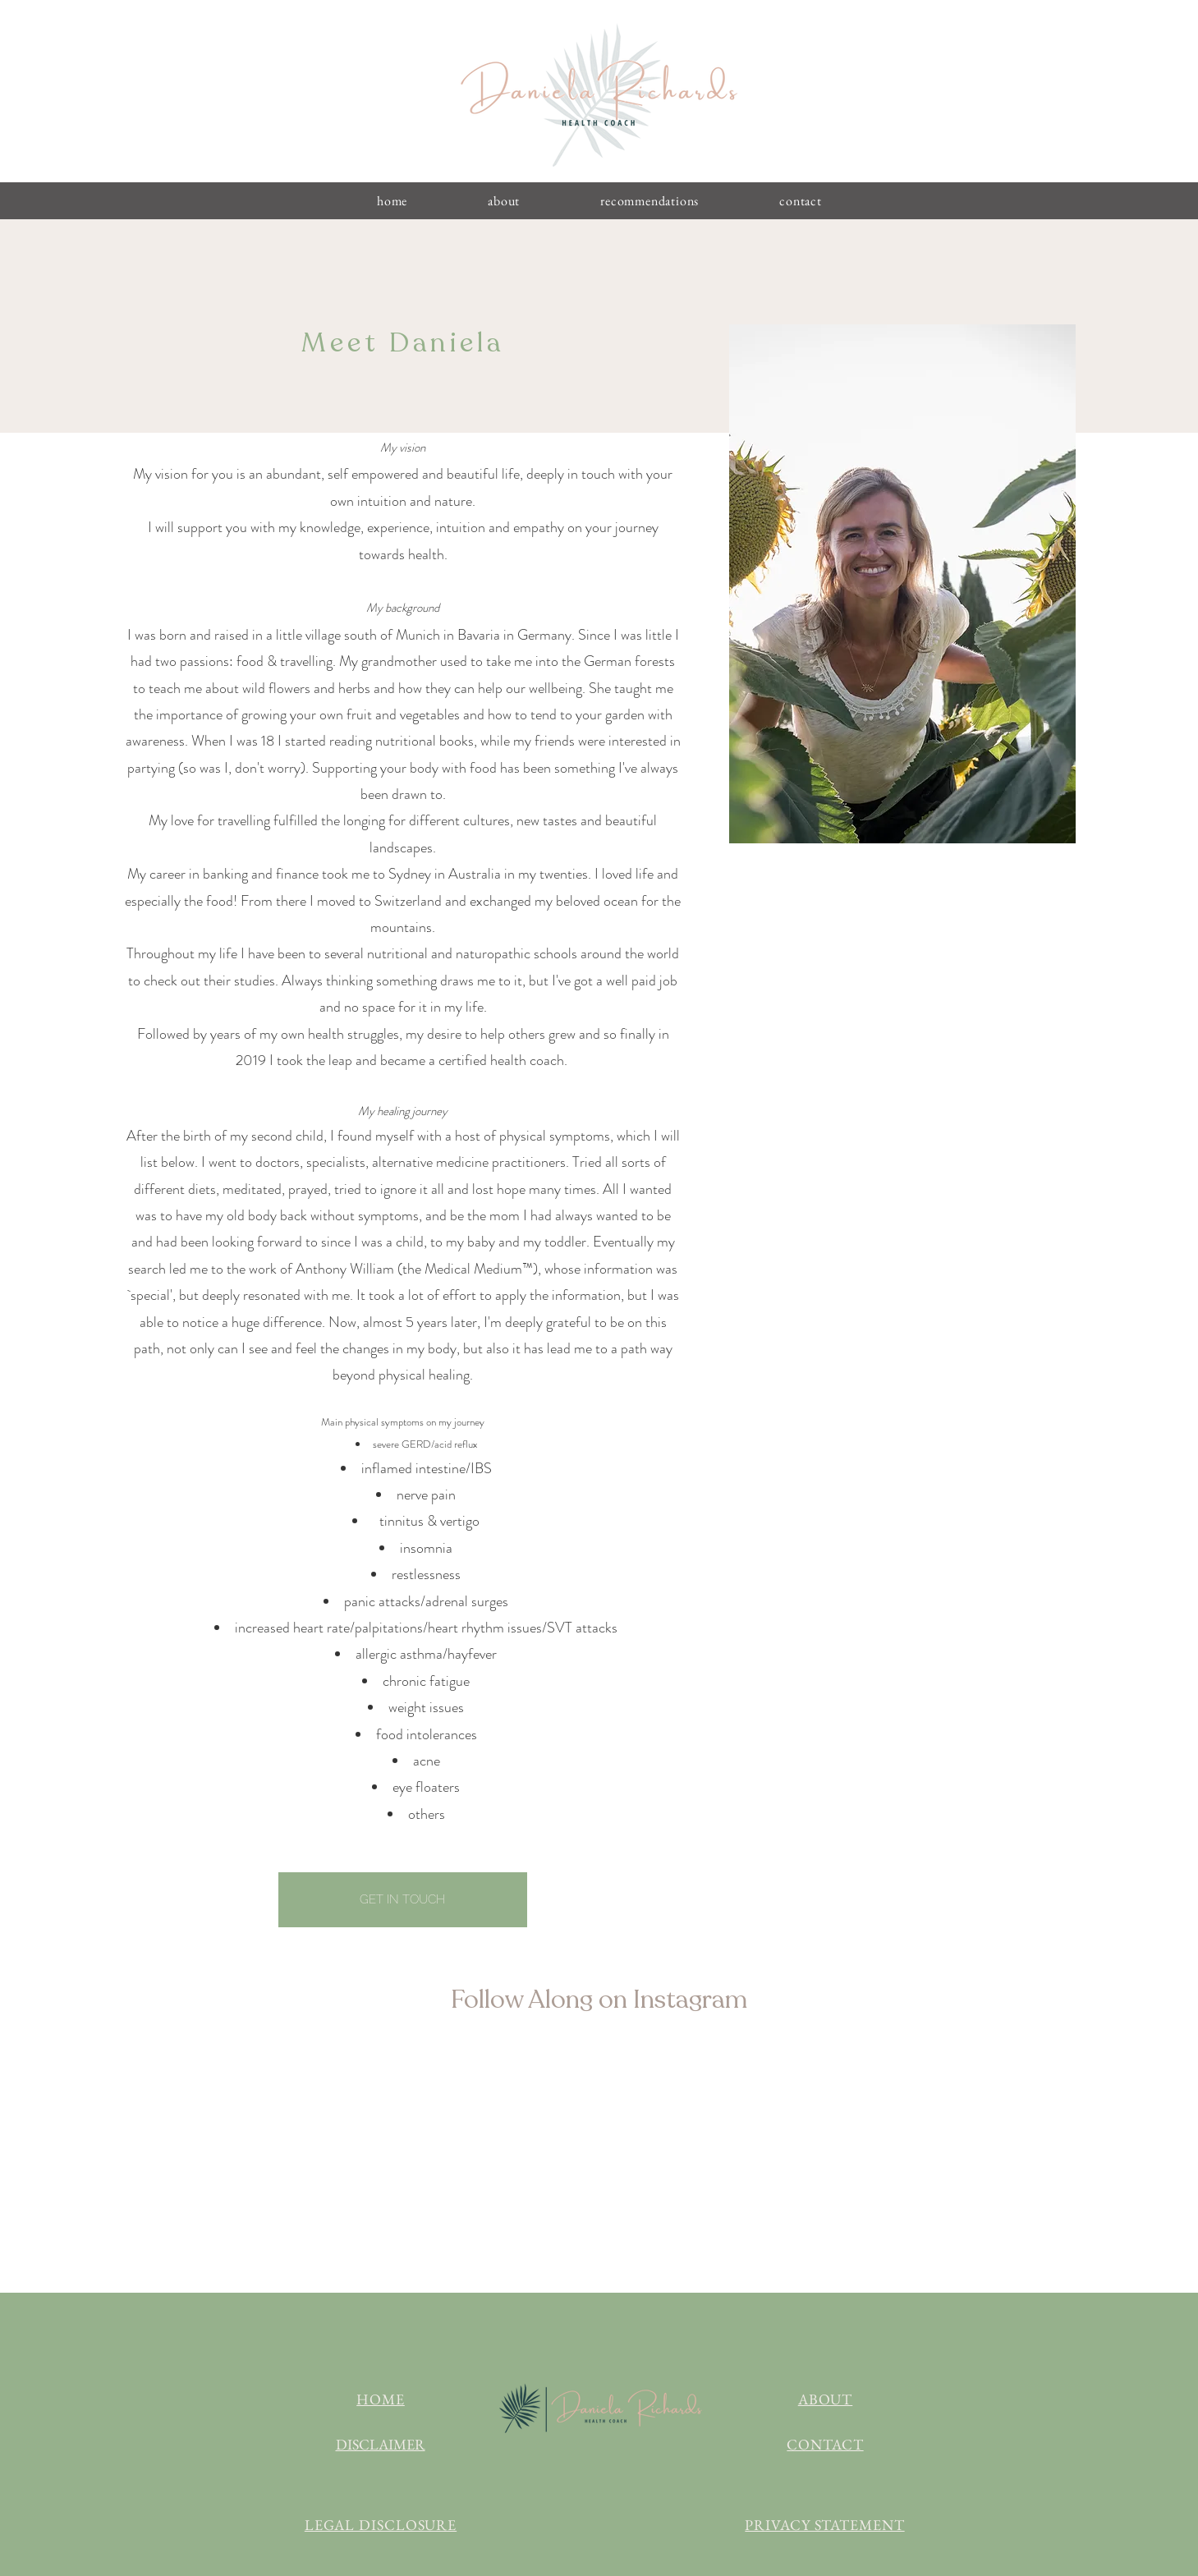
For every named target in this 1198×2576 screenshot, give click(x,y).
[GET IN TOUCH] (402, 1899)
